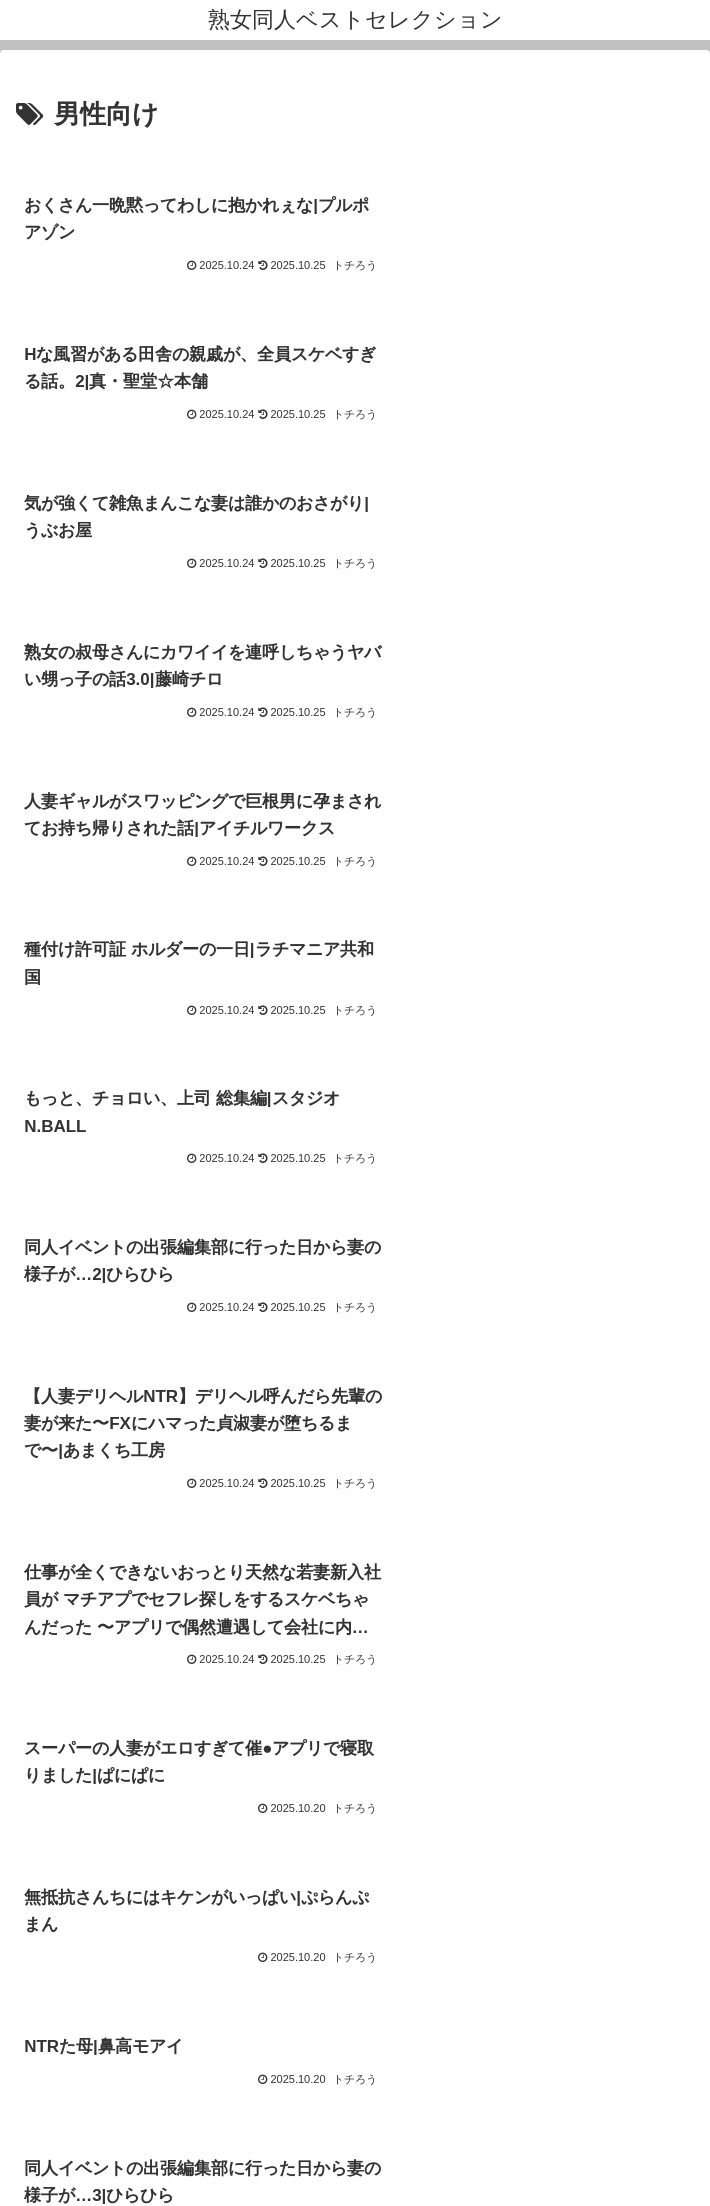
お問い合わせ (355, 2070)
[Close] (113, 2182)
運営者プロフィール (355, 2040)
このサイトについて (124, 2040)
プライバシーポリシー (586, 2040)
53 (409, 1886)
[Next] (72, 2167)
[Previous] (24, 2167)
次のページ (355, 1811)
